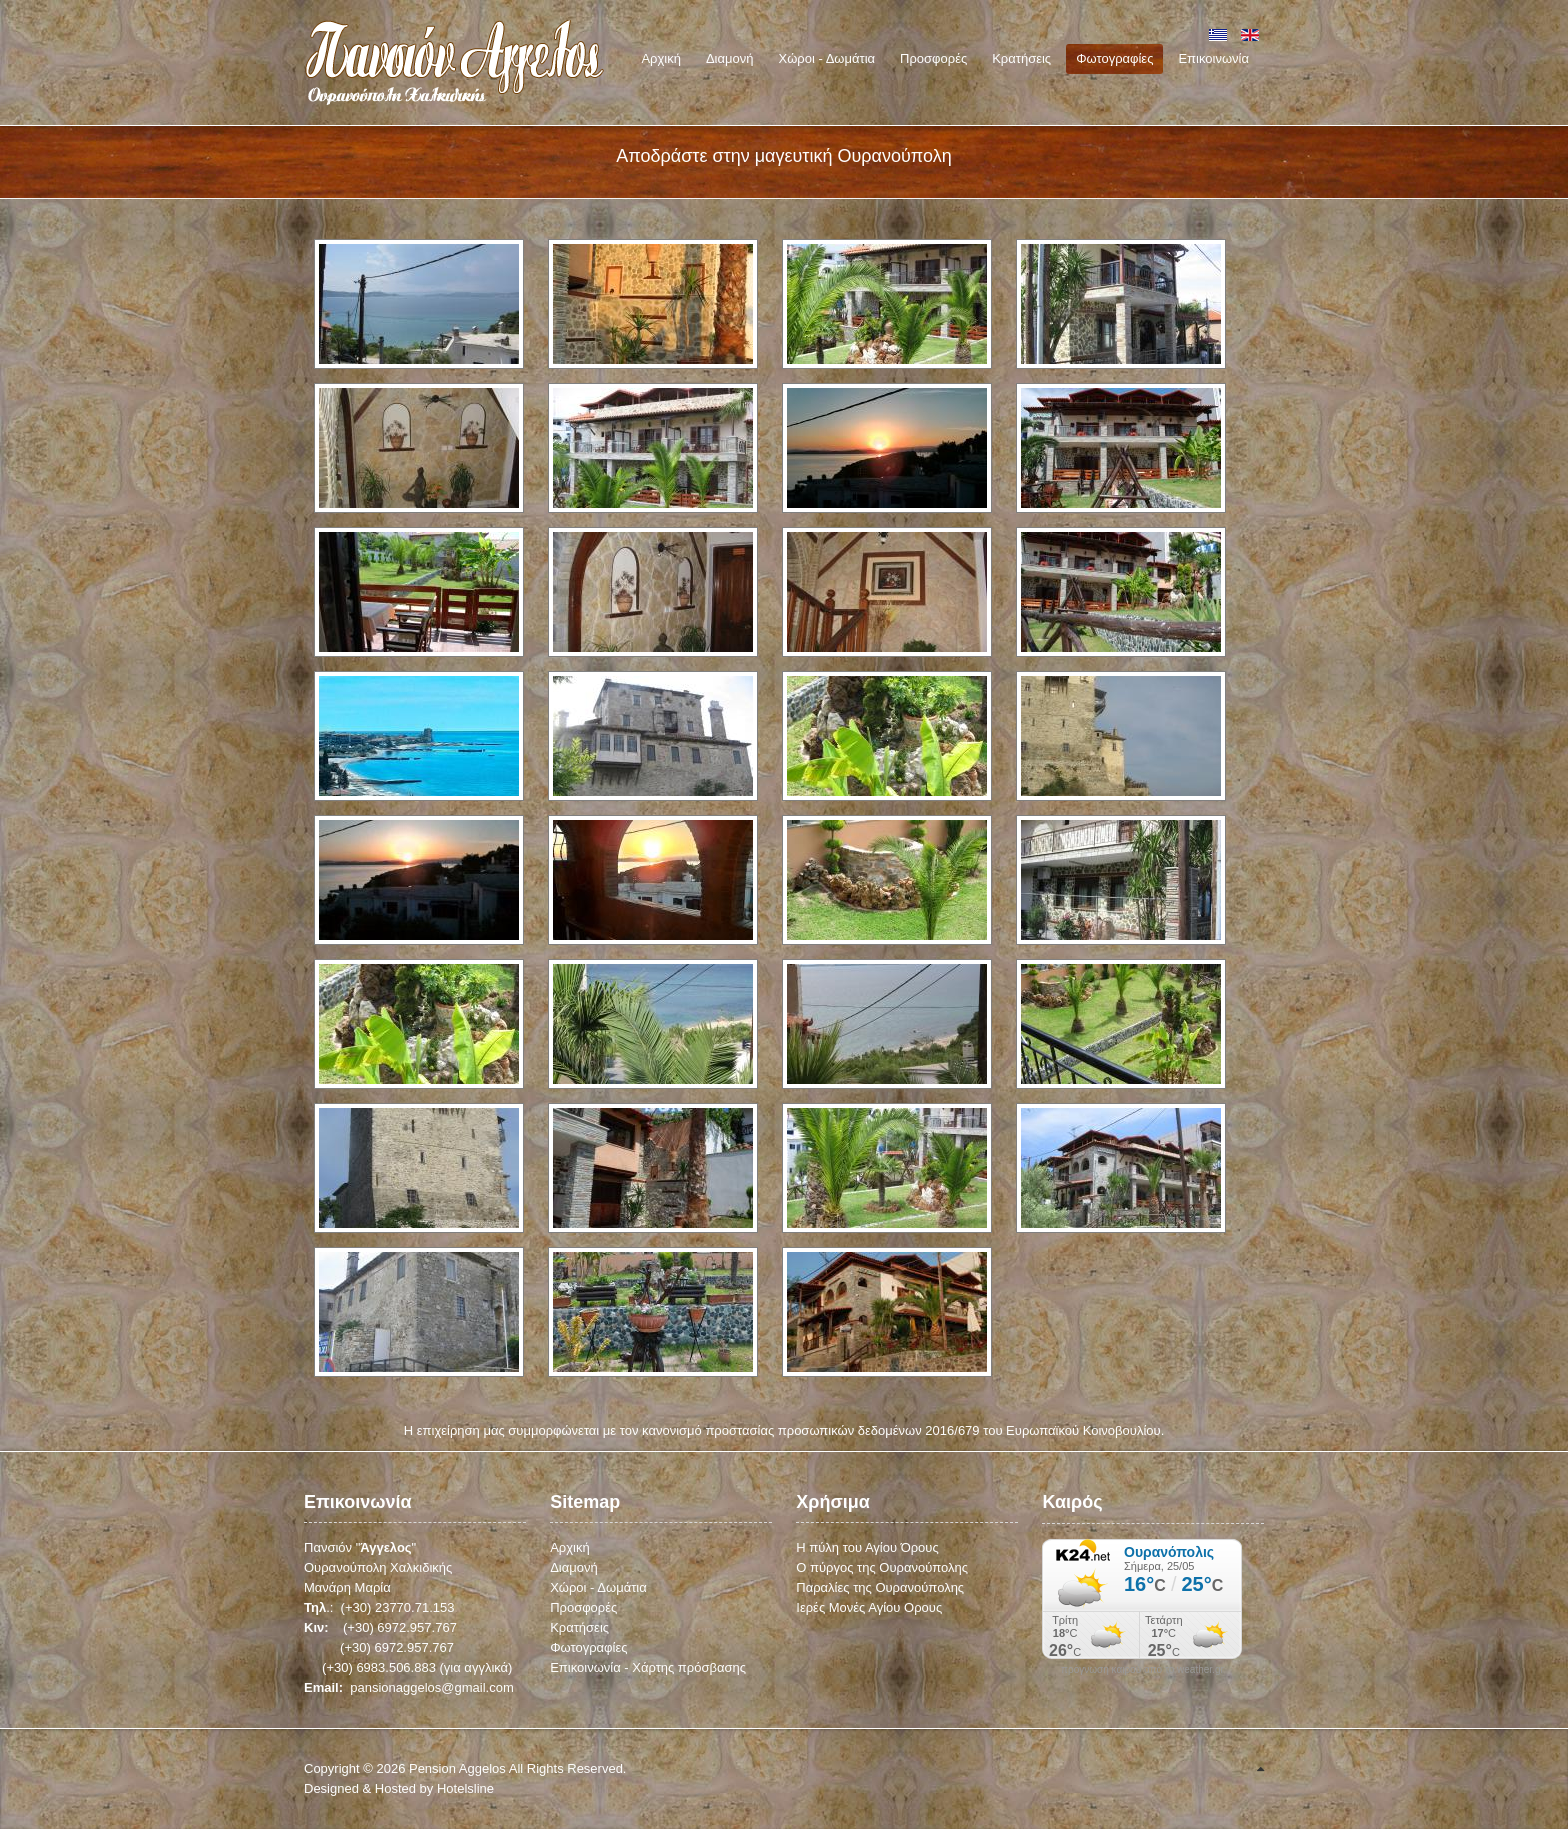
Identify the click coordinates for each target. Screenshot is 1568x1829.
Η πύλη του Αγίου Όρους (867, 1547)
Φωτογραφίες (588, 1647)
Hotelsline (465, 1788)
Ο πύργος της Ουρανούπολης (882, 1567)
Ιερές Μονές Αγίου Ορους (869, 1607)
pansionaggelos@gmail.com (432, 1687)
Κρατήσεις (579, 1627)
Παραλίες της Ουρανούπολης (880, 1587)
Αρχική (570, 1547)
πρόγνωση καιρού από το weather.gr (1142, 1670)
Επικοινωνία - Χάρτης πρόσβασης (648, 1667)
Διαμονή (574, 1567)
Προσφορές (583, 1607)
